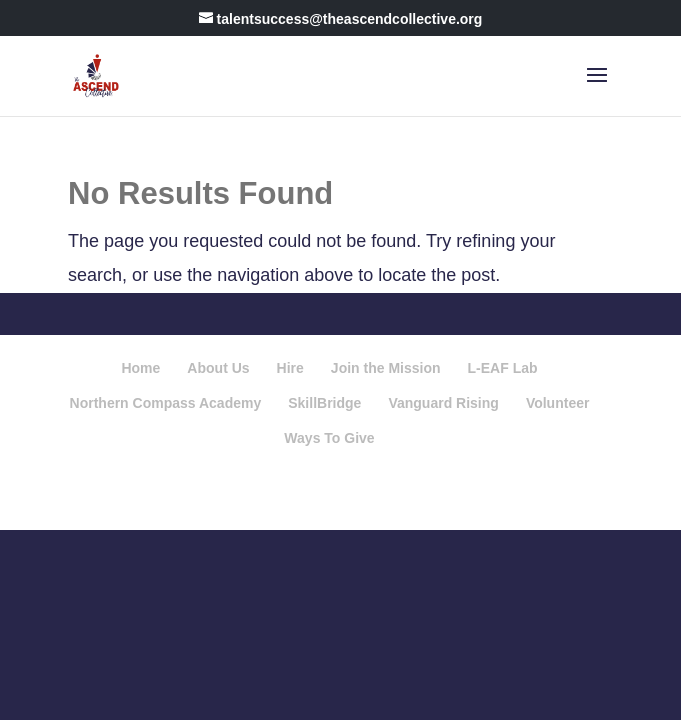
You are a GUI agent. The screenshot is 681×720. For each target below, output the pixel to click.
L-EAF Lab (503, 368)
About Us (218, 368)
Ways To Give (329, 438)
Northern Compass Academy (166, 403)
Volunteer (558, 403)
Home (140, 368)
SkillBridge (324, 403)
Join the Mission (386, 368)
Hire (290, 368)
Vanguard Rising (443, 403)
